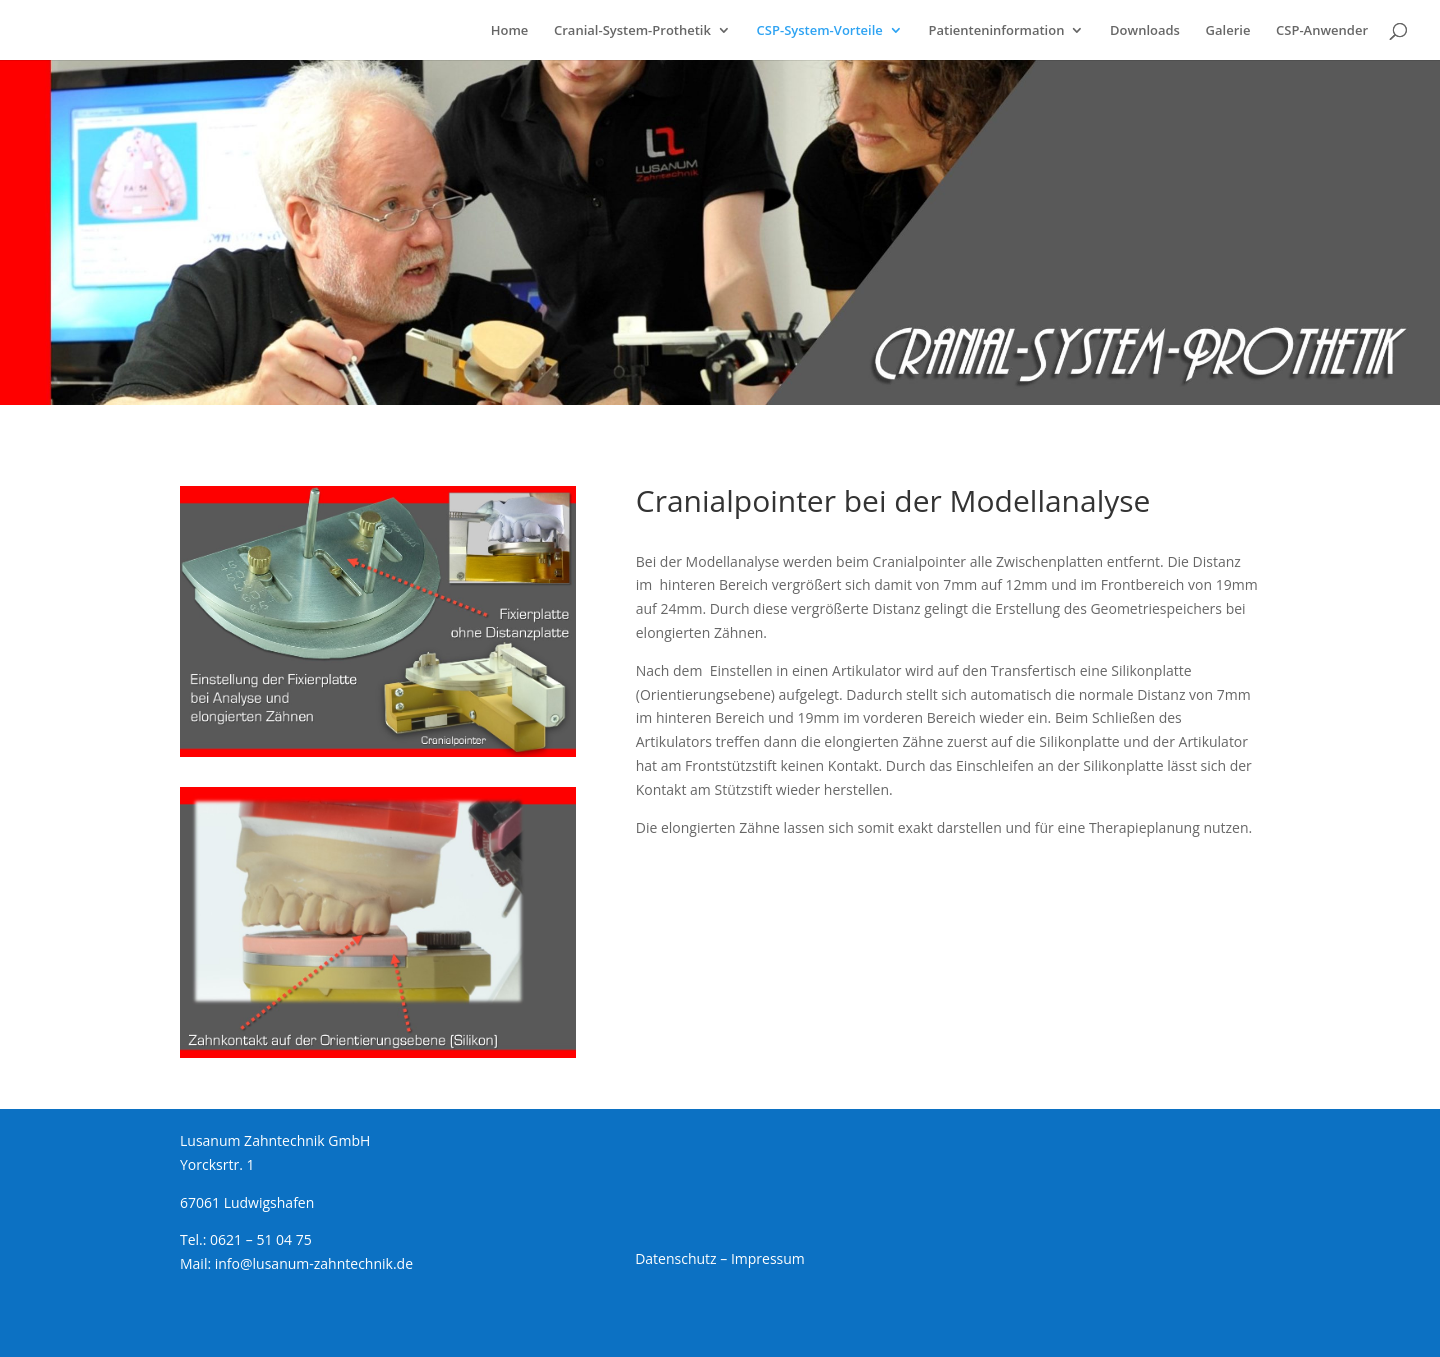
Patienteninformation (996, 31)
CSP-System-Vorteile (820, 31)
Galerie (1228, 31)
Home (510, 31)
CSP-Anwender (1322, 31)
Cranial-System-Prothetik (632, 31)
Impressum (768, 1258)
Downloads (1145, 31)
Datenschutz (675, 1258)
